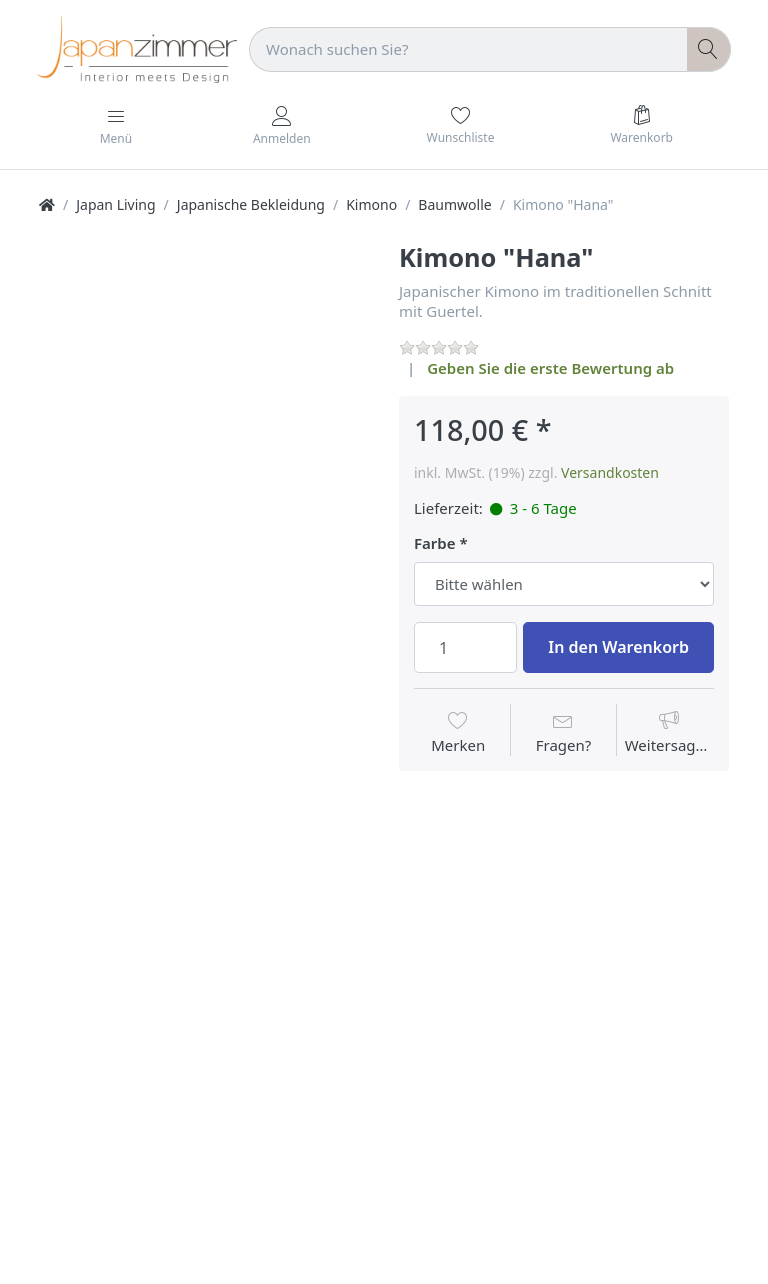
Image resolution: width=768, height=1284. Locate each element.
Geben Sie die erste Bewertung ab (550, 368)
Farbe (435, 543)
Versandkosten (610, 472)
